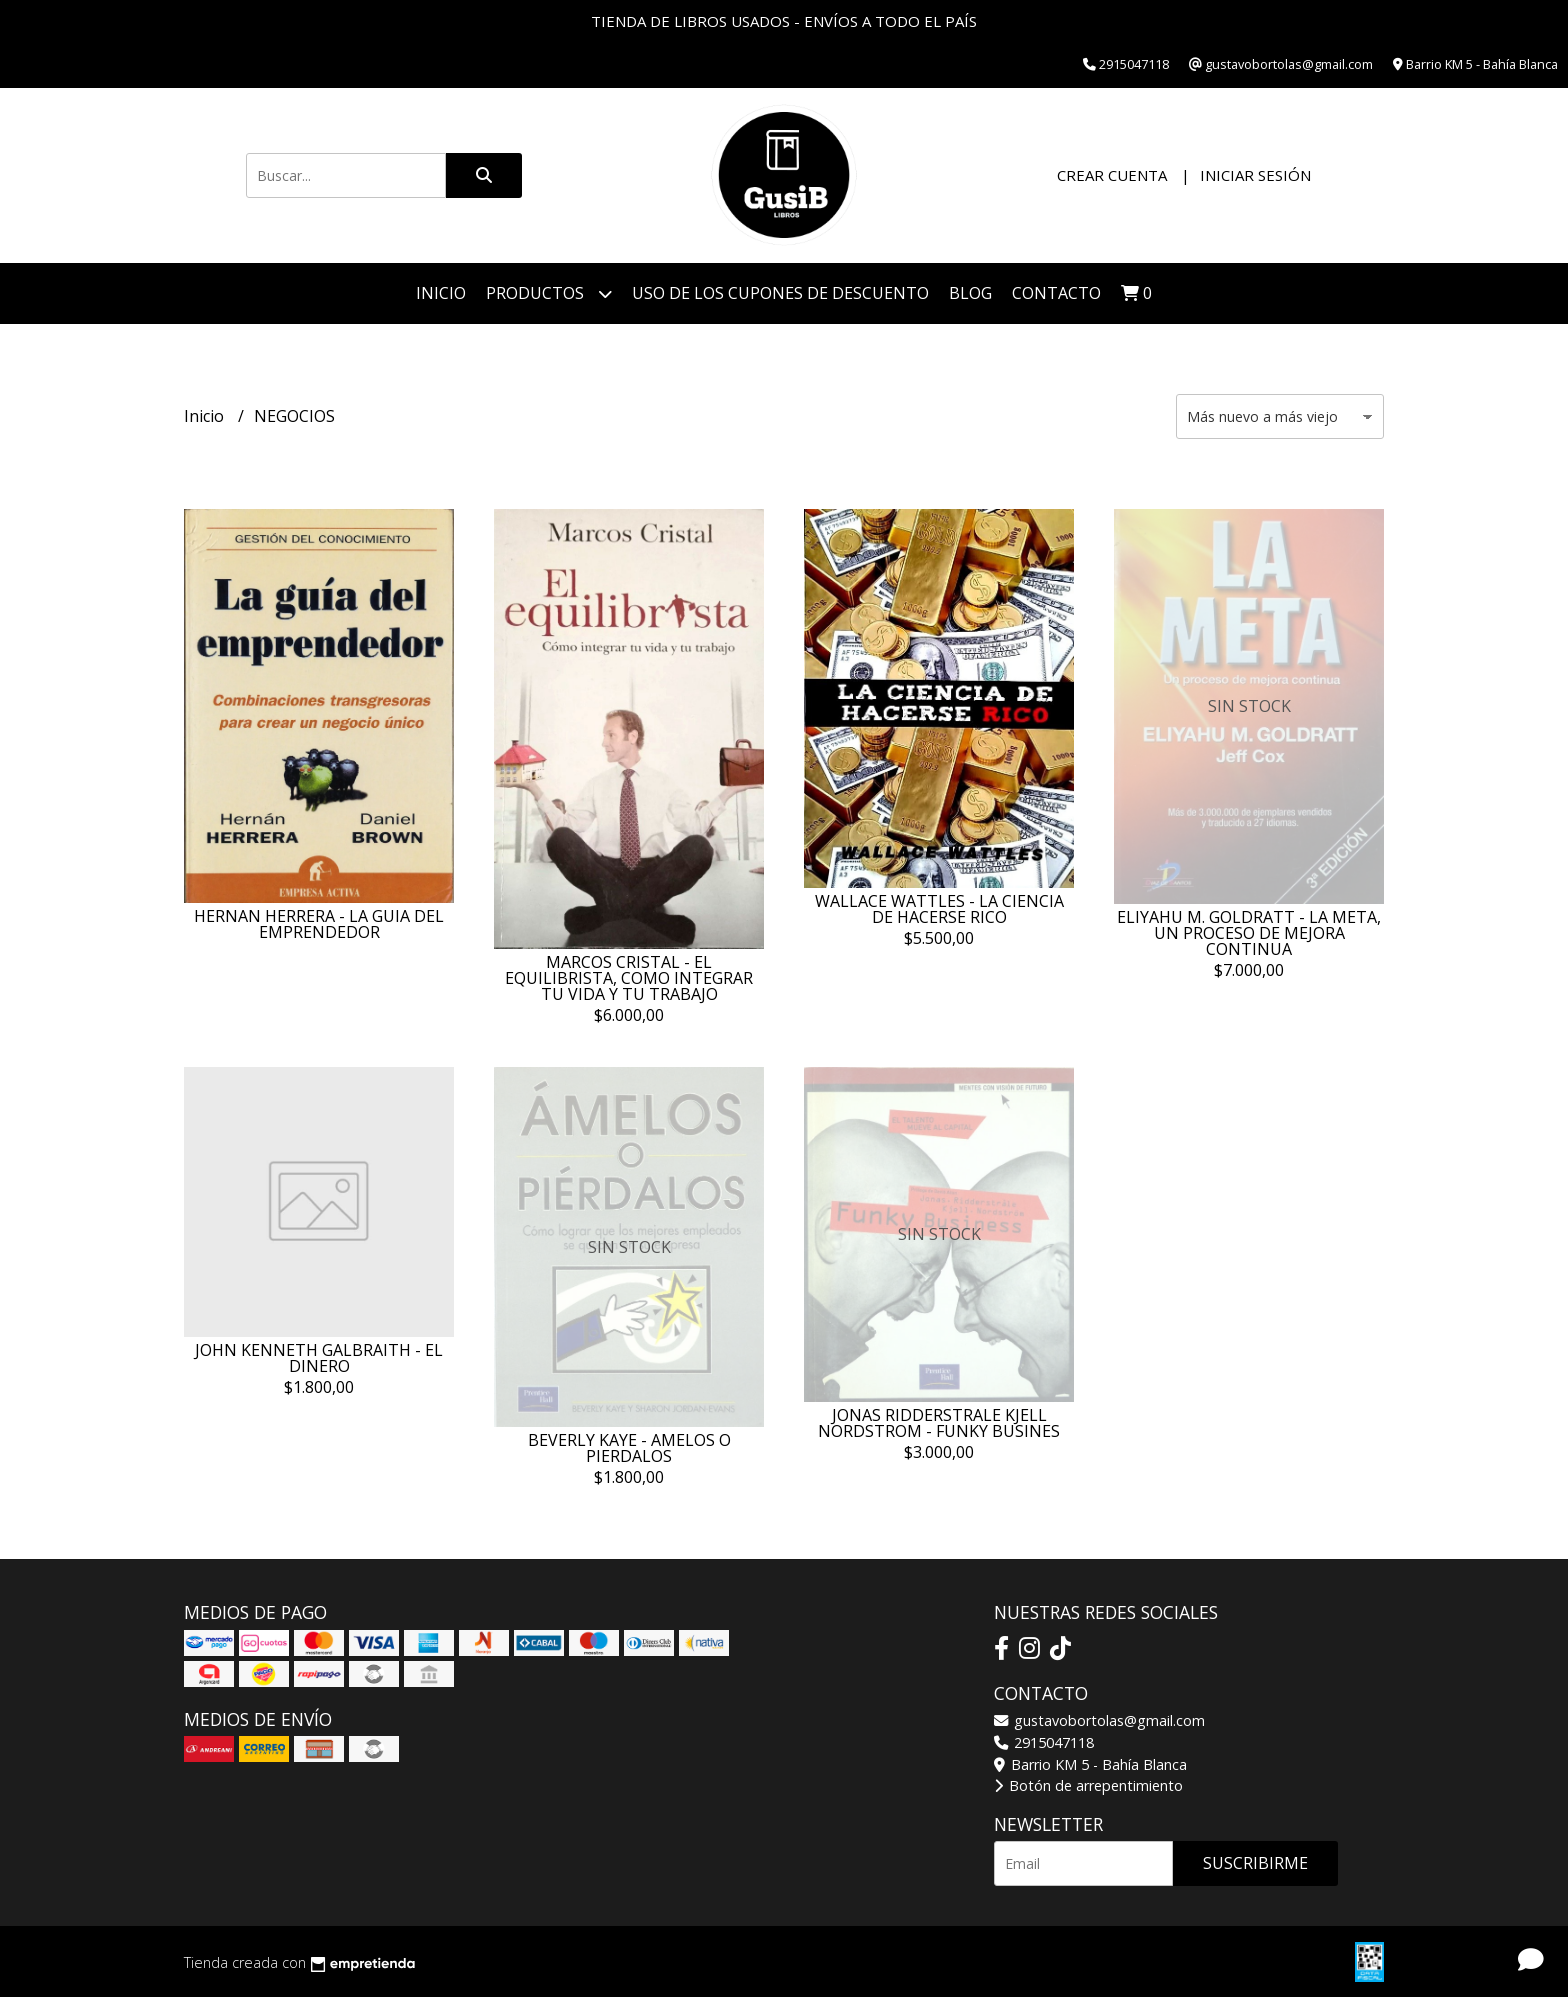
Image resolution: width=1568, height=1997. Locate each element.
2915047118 (1044, 1742)
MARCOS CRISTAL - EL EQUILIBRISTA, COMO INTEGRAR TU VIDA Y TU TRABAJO (629, 978)
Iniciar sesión (1255, 175)
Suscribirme (1255, 1863)
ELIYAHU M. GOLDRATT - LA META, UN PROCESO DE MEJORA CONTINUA (1249, 933)
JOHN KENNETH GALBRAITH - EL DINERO (319, 1358)
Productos (549, 293)
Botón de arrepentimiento (1088, 1785)
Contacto (1056, 293)
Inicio (441, 293)
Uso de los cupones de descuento (780, 293)
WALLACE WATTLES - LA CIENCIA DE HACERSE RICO (939, 909)
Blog (970, 293)
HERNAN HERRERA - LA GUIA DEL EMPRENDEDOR (319, 924)
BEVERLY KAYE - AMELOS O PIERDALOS (629, 1448)
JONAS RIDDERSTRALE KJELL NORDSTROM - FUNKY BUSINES (939, 1423)
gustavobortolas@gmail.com (1099, 1720)
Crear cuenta (1112, 175)
